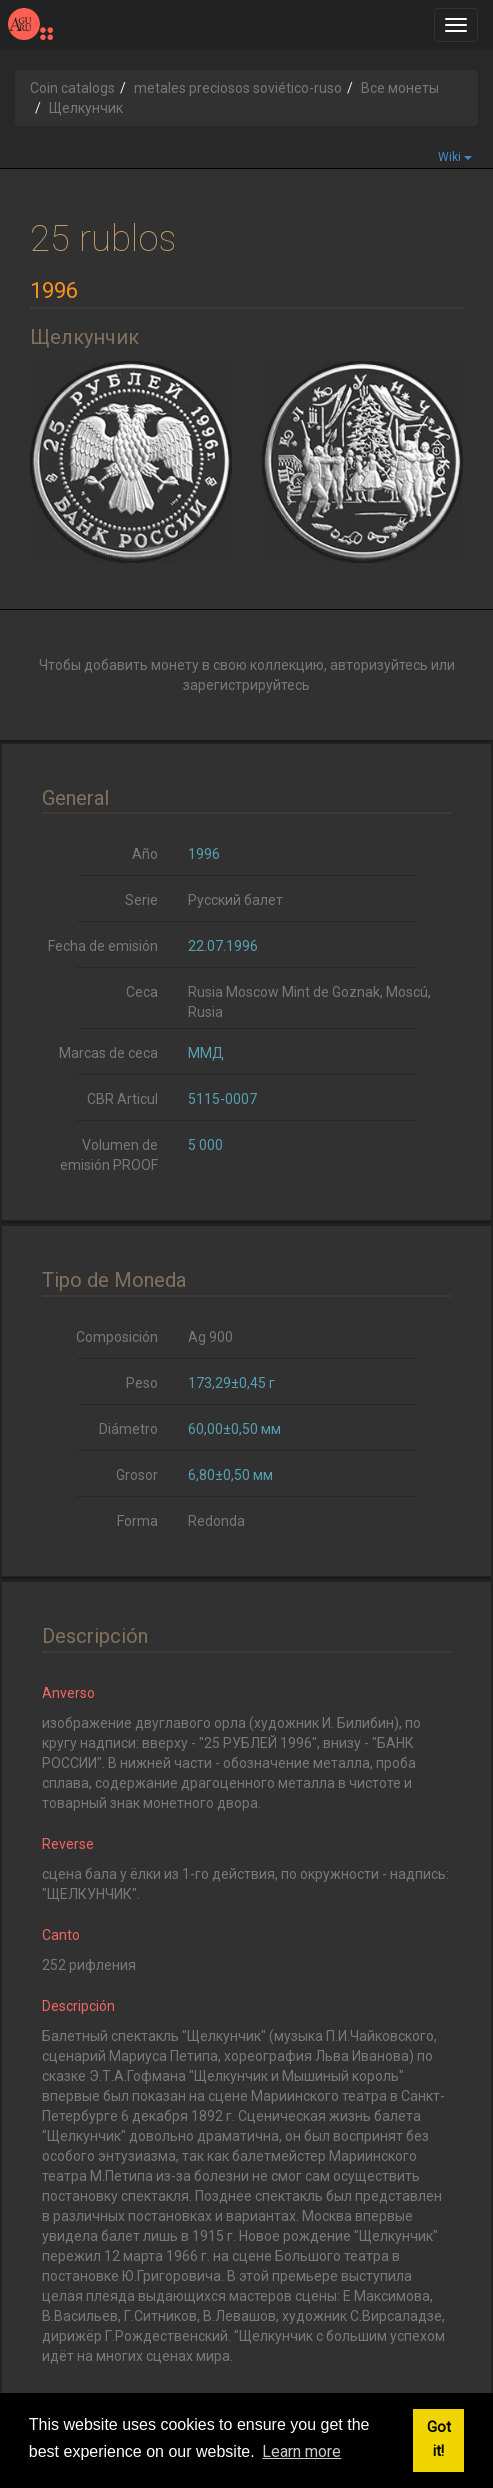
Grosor (137, 1475)
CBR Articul (122, 1099)
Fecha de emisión (103, 946)
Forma (137, 1521)
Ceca (142, 992)
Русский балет (235, 900)
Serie (141, 900)
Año (145, 854)
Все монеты (400, 88)
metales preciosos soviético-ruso (238, 88)
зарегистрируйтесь (246, 685)
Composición (117, 1337)
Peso (142, 1383)
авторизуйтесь (379, 665)
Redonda (216, 1521)
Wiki (455, 157)
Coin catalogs (72, 88)
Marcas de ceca (108, 1053)
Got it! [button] (439, 2439)
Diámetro (128, 1429)
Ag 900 (210, 1337)
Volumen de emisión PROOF (109, 1155)
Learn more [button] (301, 2451)
